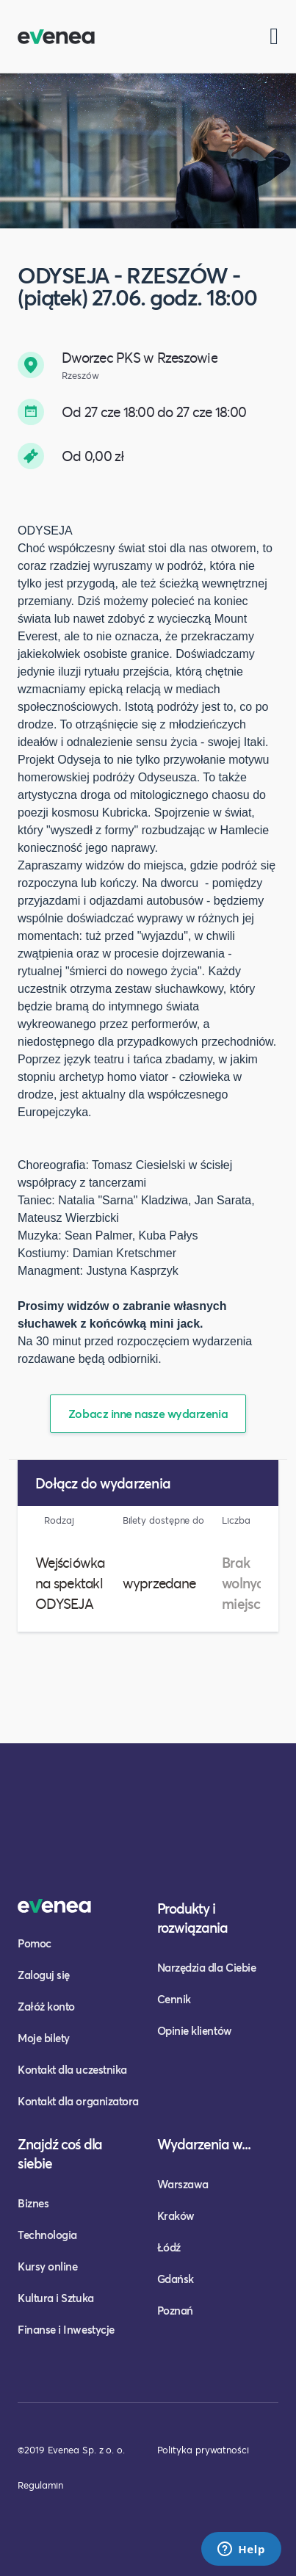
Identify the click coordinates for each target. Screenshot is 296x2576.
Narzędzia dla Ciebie (206, 1967)
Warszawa (183, 2184)
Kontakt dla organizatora (78, 2101)
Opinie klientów (194, 2030)
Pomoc (34, 1943)
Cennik (174, 1998)
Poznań (175, 2310)
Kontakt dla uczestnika (72, 2069)
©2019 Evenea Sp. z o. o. (71, 2449)
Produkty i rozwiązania (192, 1917)
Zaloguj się (44, 1974)
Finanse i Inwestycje (66, 2329)
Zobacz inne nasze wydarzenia (148, 1413)
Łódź (169, 2247)
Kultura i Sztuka (56, 2297)
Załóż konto (46, 2006)
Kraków (176, 2215)
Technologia (47, 2234)
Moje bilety (44, 2037)
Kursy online (47, 2266)
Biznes (33, 2203)
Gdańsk (175, 2278)
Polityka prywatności (203, 2449)
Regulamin (40, 2485)
